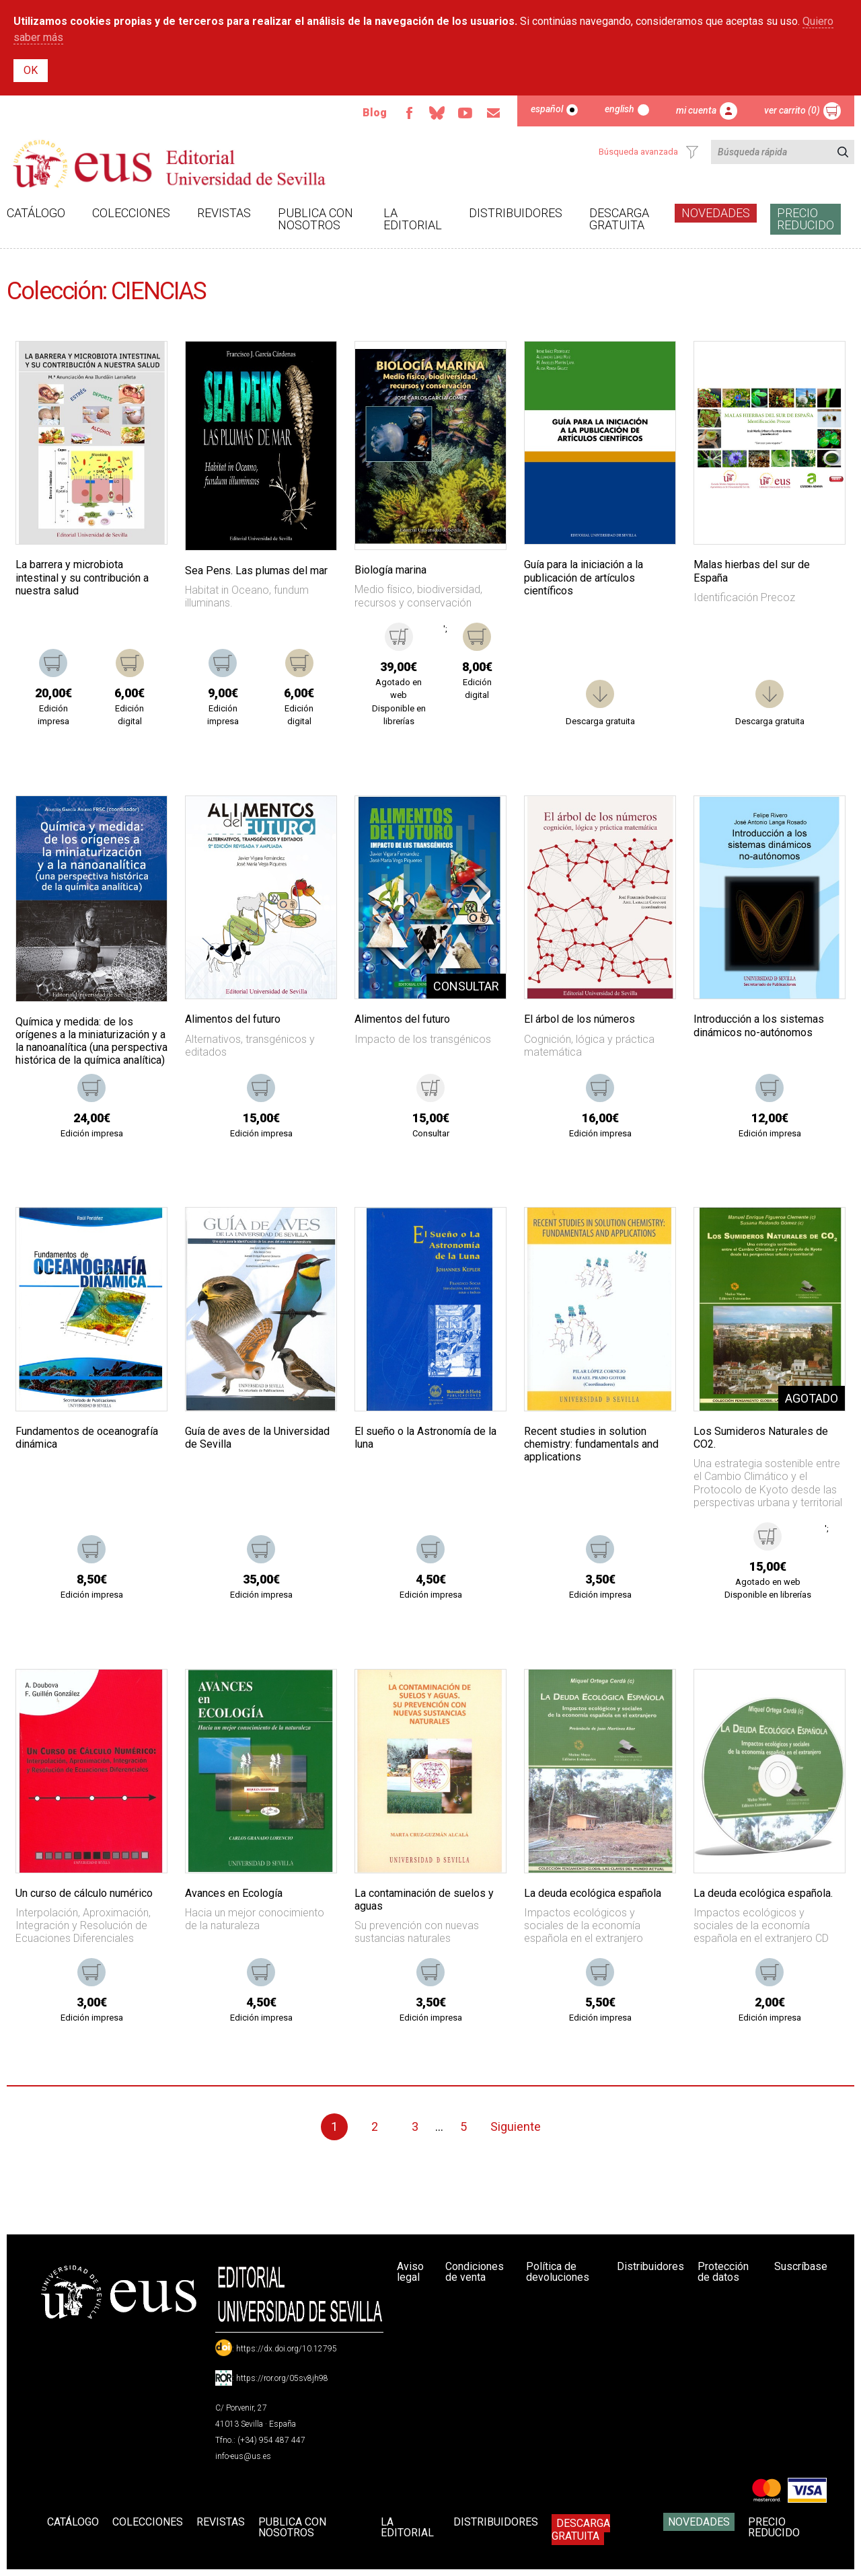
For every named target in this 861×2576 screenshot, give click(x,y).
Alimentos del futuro (232, 1019)
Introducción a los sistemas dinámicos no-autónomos (759, 1025)
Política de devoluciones (557, 2272)
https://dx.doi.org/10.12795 (286, 2348)
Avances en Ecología (234, 1893)
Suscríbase (800, 2266)
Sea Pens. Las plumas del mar (256, 570)
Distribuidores (515, 213)
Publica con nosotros (315, 219)
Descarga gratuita (619, 219)
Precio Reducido (805, 219)
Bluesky (436, 113)
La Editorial (412, 219)
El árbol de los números (579, 1019)
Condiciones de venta (474, 2272)
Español (547, 109)
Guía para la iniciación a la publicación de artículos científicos (583, 577)
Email (493, 113)
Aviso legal (410, 2272)
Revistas (224, 213)
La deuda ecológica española (592, 1893)
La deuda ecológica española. (763, 1893)
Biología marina (390, 569)
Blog (374, 112)
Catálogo (36, 213)
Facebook (408, 113)
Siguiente (515, 2126)
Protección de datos (723, 2272)
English (619, 109)
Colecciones (131, 213)
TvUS (465, 113)
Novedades (715, 213)
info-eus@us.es (243, 2456)
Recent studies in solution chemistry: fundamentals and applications (591, 1444)
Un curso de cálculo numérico (84, 1893)
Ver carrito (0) (792, 110)
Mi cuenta (696, 110)
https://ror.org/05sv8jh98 (282, 2378)
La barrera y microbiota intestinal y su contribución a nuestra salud (82, 577)
